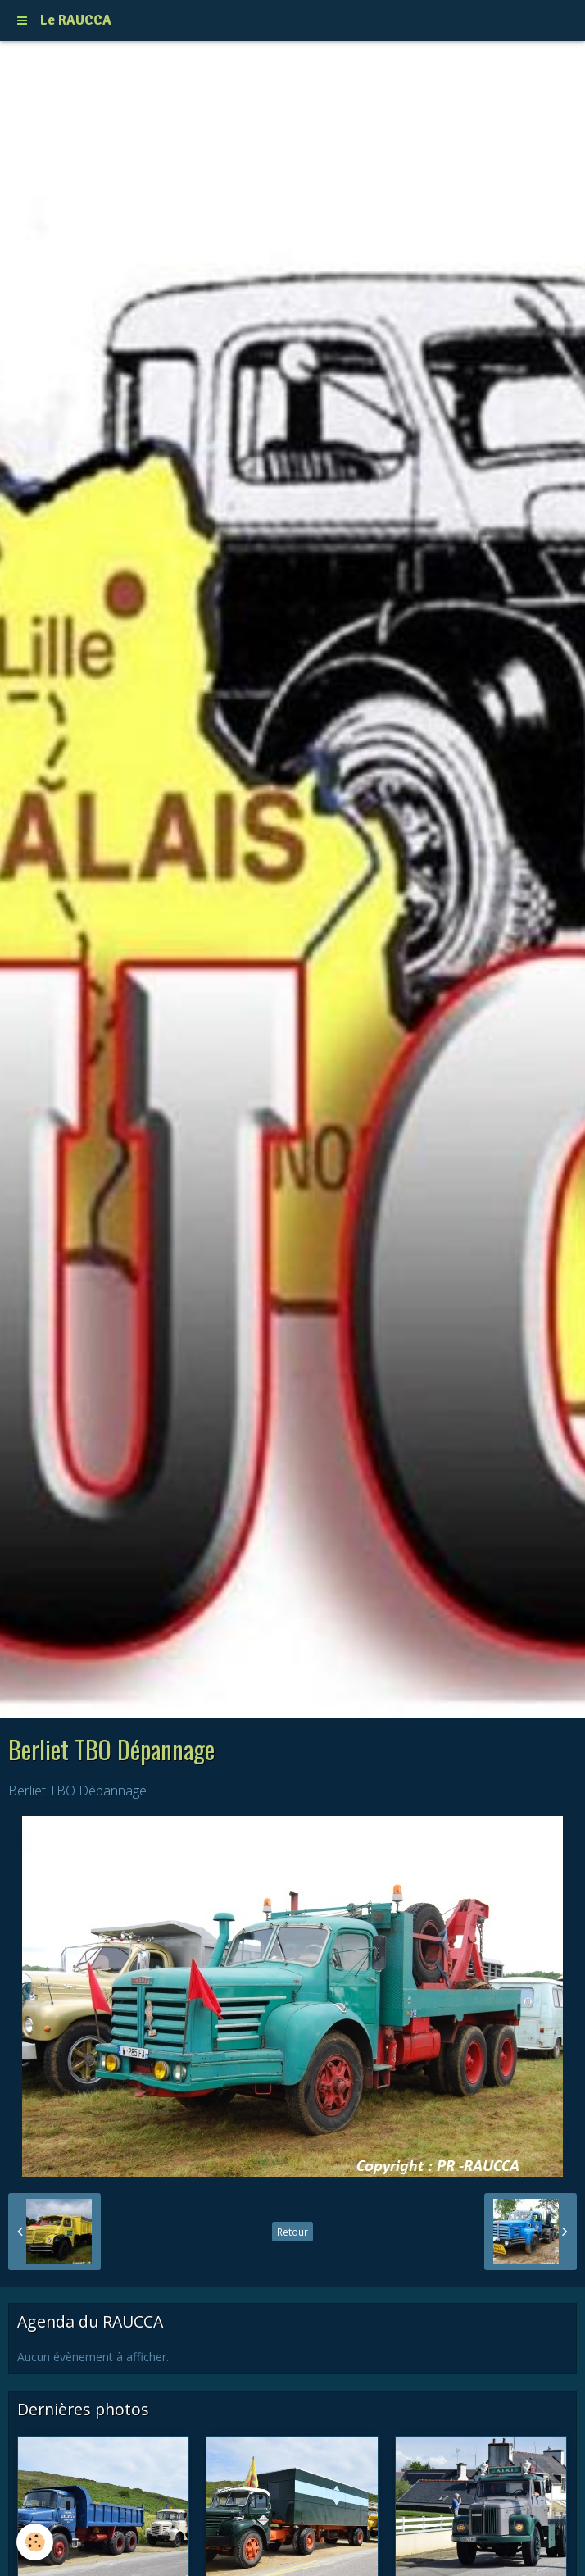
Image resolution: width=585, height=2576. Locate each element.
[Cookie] (34, 2542)
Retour (292, 2231)
